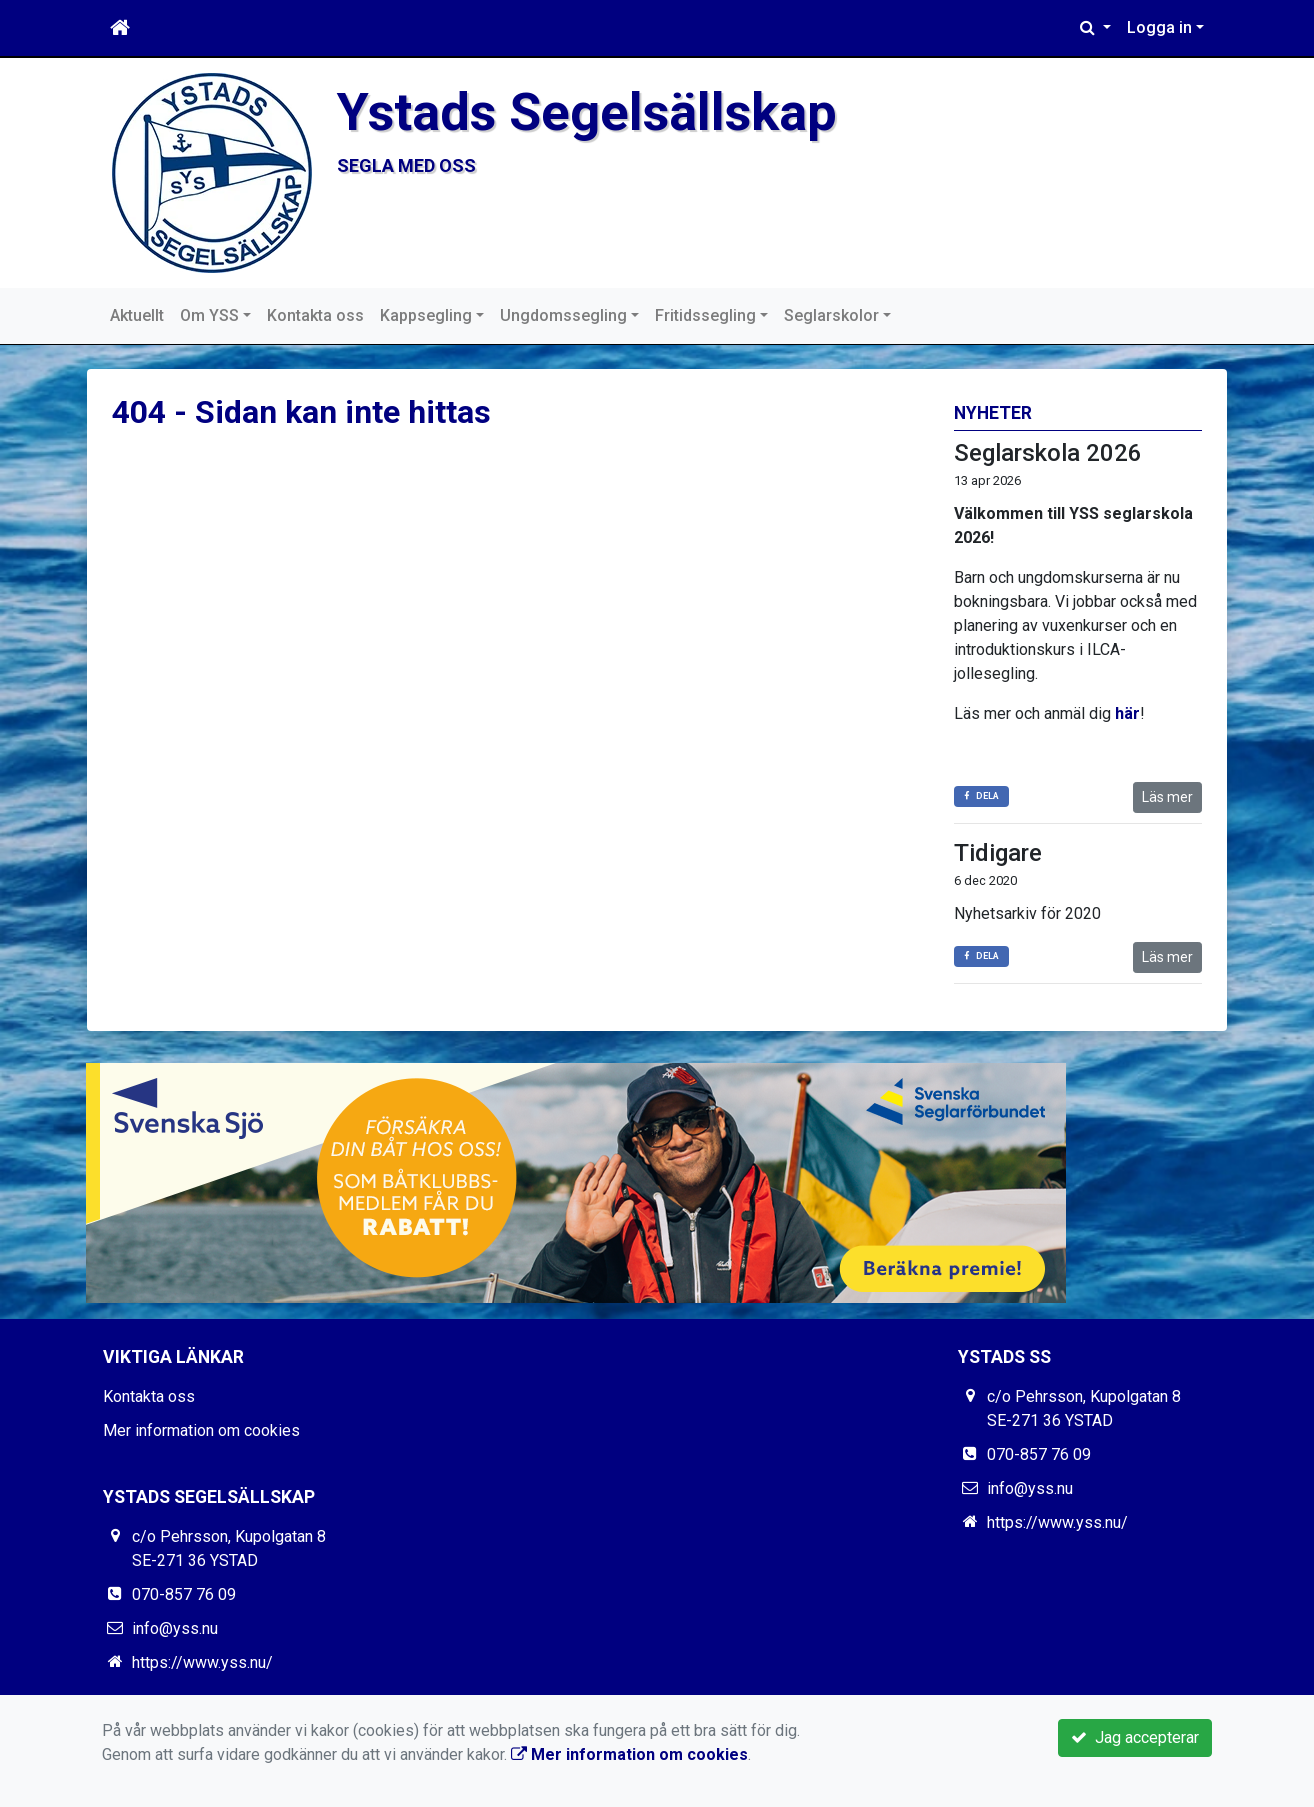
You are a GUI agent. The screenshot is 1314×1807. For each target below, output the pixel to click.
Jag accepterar (1135, 1737)
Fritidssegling (705, 315)
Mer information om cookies (201, 1430)
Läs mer (1167, 797)
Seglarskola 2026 (1048, 453)
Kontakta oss (315, 315)
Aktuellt (137, 315)
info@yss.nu (175, 1628)
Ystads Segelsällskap (587, 112)
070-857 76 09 (184, 1594)
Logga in (1159, 27)
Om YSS (209, 315)
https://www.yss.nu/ (202, 1662)
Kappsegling (426, 315)
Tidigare (998, 853)
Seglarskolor (831, 315)
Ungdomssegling (563, 315)
